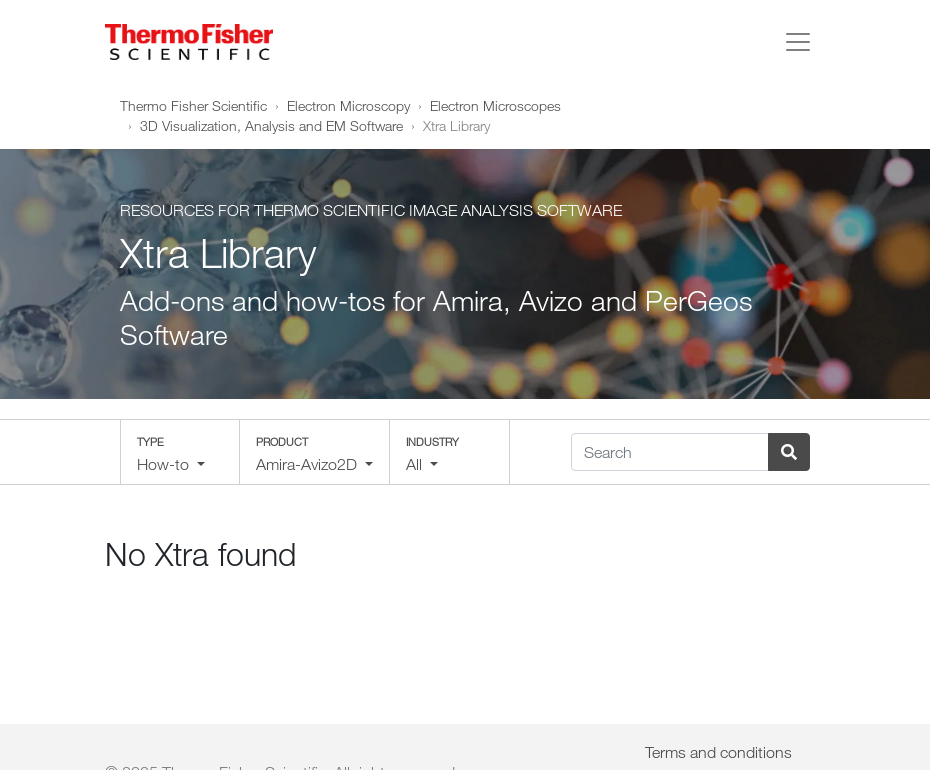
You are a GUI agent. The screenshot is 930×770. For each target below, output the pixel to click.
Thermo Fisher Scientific (193, 105)
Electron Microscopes (495, 105)
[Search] (670, 452)
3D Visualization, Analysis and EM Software (271, 125)
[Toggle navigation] (798, 42)
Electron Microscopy (348, 105)
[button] (180, 452)
